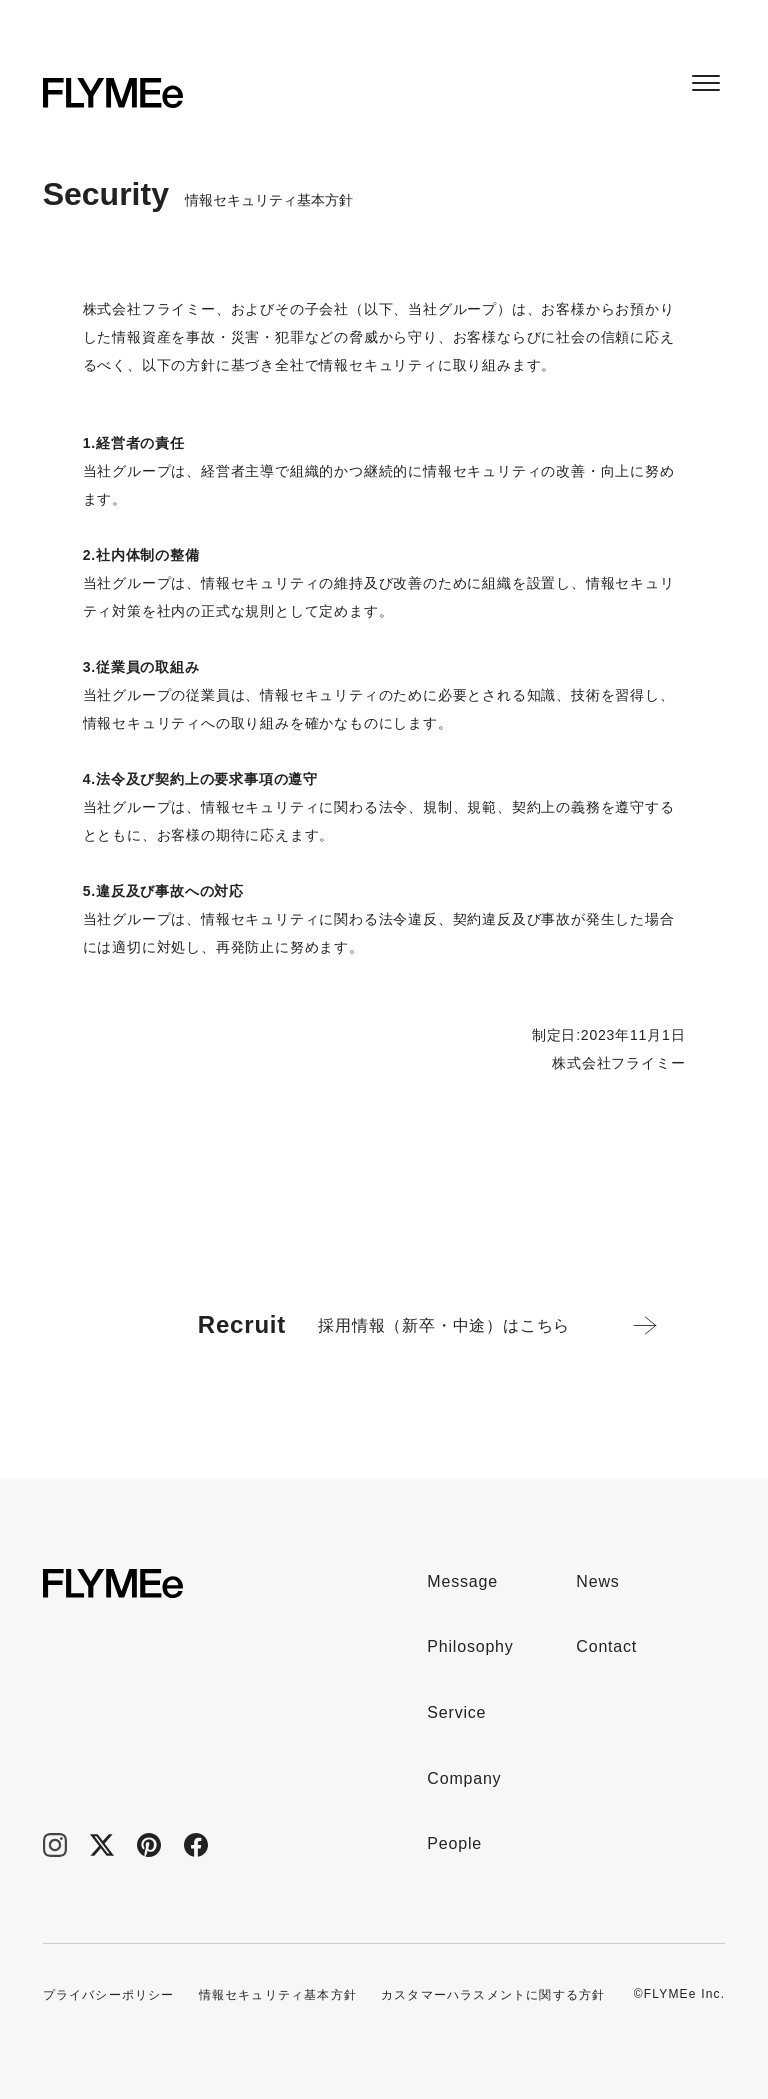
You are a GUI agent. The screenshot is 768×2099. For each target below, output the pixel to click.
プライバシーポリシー (109, 1995)
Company (464, 1778)
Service (456, 1712)
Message (462, 1581)
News (597, 1581)
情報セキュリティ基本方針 (278, 1995)
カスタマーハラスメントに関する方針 (493, 1995)
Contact (606, 1646)
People (454, 1843)
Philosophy (470, 1646)
